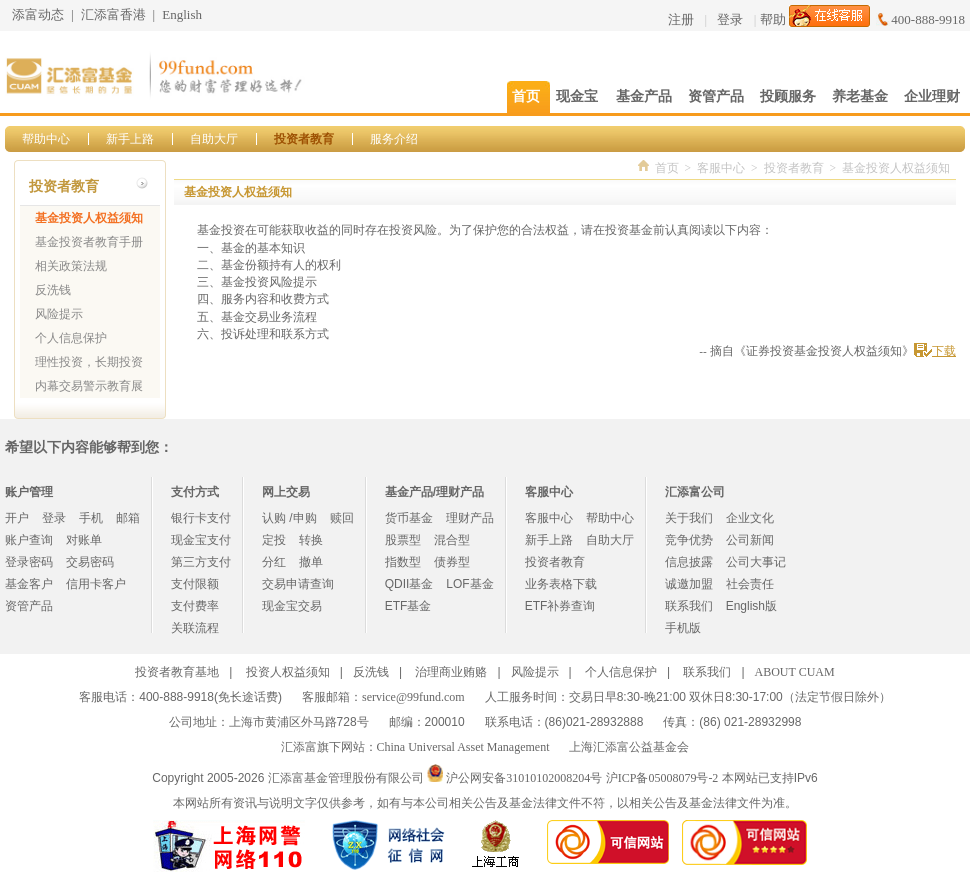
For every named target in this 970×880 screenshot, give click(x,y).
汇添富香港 (113, 14)
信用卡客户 (96, 584)
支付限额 (195, 584)
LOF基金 (469, 584)
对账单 (84, 540)
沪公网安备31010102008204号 (524, 778)
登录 (730, 19)
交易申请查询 (298, 584)
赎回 (342, 518)
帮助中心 (46, 139)
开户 (17, 518)
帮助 (773, 19)
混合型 (452, 540)
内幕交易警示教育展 (89, 386)
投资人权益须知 (288, 672)
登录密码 (29, 562)
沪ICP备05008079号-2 (662, 778)
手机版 (683, 628)
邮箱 (128, 518)
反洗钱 (53, 290)
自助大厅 (214, 139)
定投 (274, 540)
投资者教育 (304, 139)
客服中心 (721, 168)
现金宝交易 (292, 606)
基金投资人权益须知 (89, 218)
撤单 (311, 562)
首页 (667, 168)
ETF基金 (408, 606)
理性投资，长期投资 (89, 362)
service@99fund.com (413, 697)
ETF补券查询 (560, 606)
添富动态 (38, 14)
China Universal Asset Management (463, 747)
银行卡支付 (201, 518)
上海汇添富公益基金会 (629, 747)
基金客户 (29, 584)
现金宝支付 (201, 540)
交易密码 (90, 562)
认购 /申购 (289, 518)
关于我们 (689, 518)
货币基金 (409, 518)
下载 (944, 351)
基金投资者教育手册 (89, 242)
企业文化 (750, 518)
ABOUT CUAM (795, 672)
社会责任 (750, 584)
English (182, 14)
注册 (681, 19)
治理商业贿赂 (451, 672)
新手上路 (130, 139)
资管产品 (29, 606)
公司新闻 (750, 540)
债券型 (452, 562)
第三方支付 (201, 562)
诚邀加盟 (689, 584)
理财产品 (470, 518)
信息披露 (689, 562)
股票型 (403, 540)
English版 (751, 606)
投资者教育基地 (177, 672)
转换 (311, 540)
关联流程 (195, 628)
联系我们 (689, 606)
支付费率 (195, 606)
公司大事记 (756, 562)
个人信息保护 (71, 338)
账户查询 (29, 540)
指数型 (403, 562)
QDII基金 (409, 584)
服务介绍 (394, 139)
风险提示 (59, 314)
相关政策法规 (71, 266)
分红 (274, 562)
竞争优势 (689, 540)
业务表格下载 (561, 584)
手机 (91, 518)
